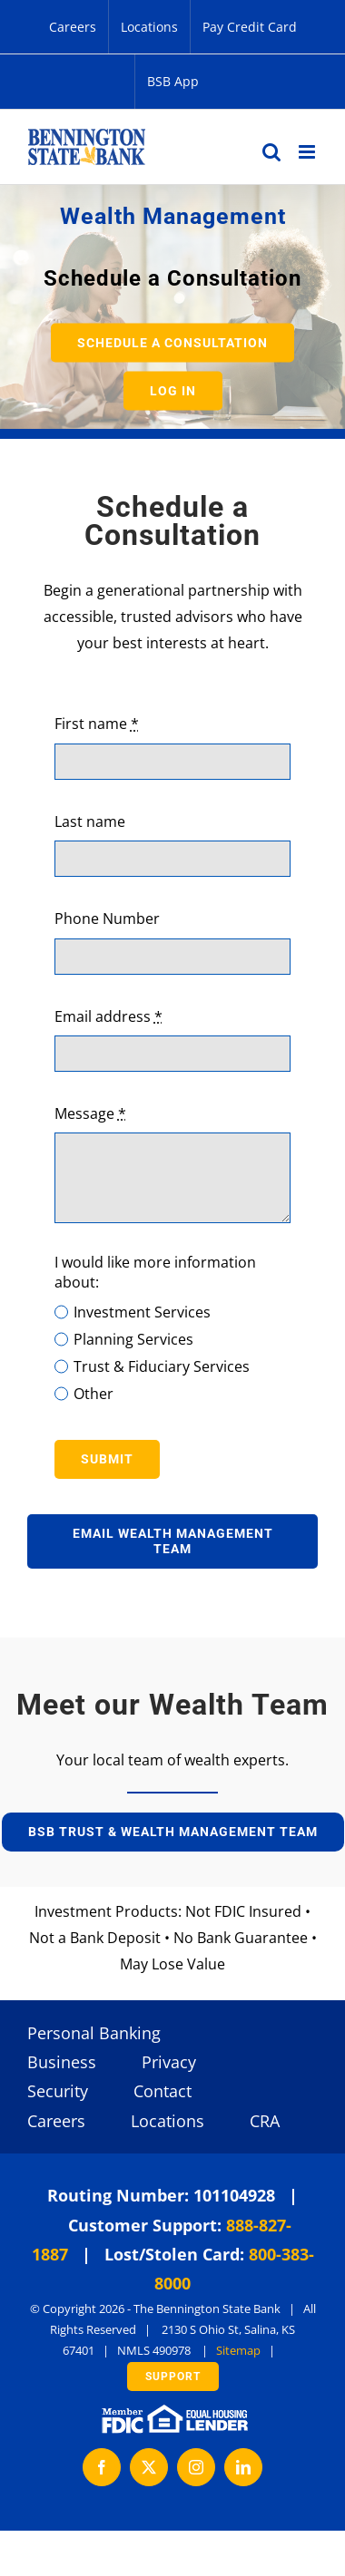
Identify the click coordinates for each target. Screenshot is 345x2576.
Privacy (169, 2062)
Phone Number (107, 918)
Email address (108, 1016)
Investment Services (142, 1312)
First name (96, 724)
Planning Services (133, 1339)
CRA (265, 2121)
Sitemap (238, 2350)
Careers (56, 2121)
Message (90, 1113)
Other (93, 1394)
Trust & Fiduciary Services (162, 1366)
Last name (89, 821)
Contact (162, 2091)
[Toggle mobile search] (271, 151)
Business (61, 2062)
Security (57, 2091)
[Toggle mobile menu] (308, 151)
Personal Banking (94, 2033)
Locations (167, 2121)
